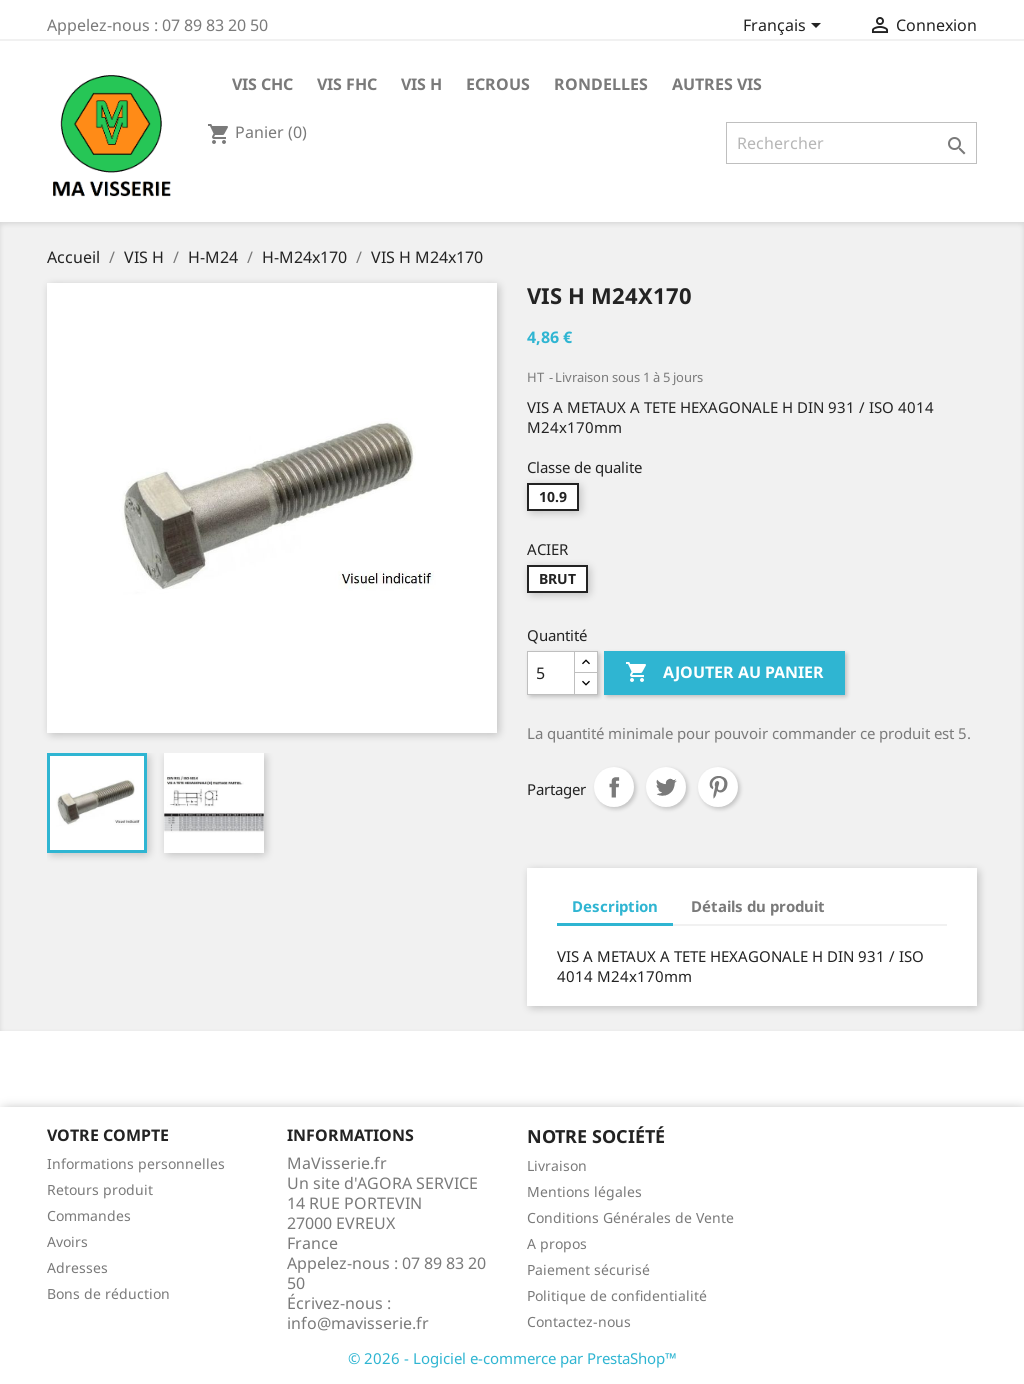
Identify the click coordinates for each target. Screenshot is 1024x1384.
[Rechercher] (851, 143)
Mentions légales (584, 1191)
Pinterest (718, 787)
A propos (557, 1243)
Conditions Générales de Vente (630, 1217)
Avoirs (67, 1241)
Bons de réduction (108, 1293)
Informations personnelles (136, 1163)
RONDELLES (601, 84)
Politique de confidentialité (617, 1295)
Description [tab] (615, 906)
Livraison (557, 1165)
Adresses (77, 1267)
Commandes (89, 1215)
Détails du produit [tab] (758, 906)
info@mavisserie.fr (358, 1323)
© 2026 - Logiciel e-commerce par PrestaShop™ (512, 1358)
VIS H (421, 84)
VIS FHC (347, 84)
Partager (614, 787)
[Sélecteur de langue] (785, 27)
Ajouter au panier (724, 673)
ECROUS (498, 84)
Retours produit (100, 1189)
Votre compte (108, 1135)
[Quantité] (551, 673)
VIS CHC (262, 84)
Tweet (666, 787)
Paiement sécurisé (588, 1269)
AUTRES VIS (717, 84)
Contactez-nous (579, 1321)
